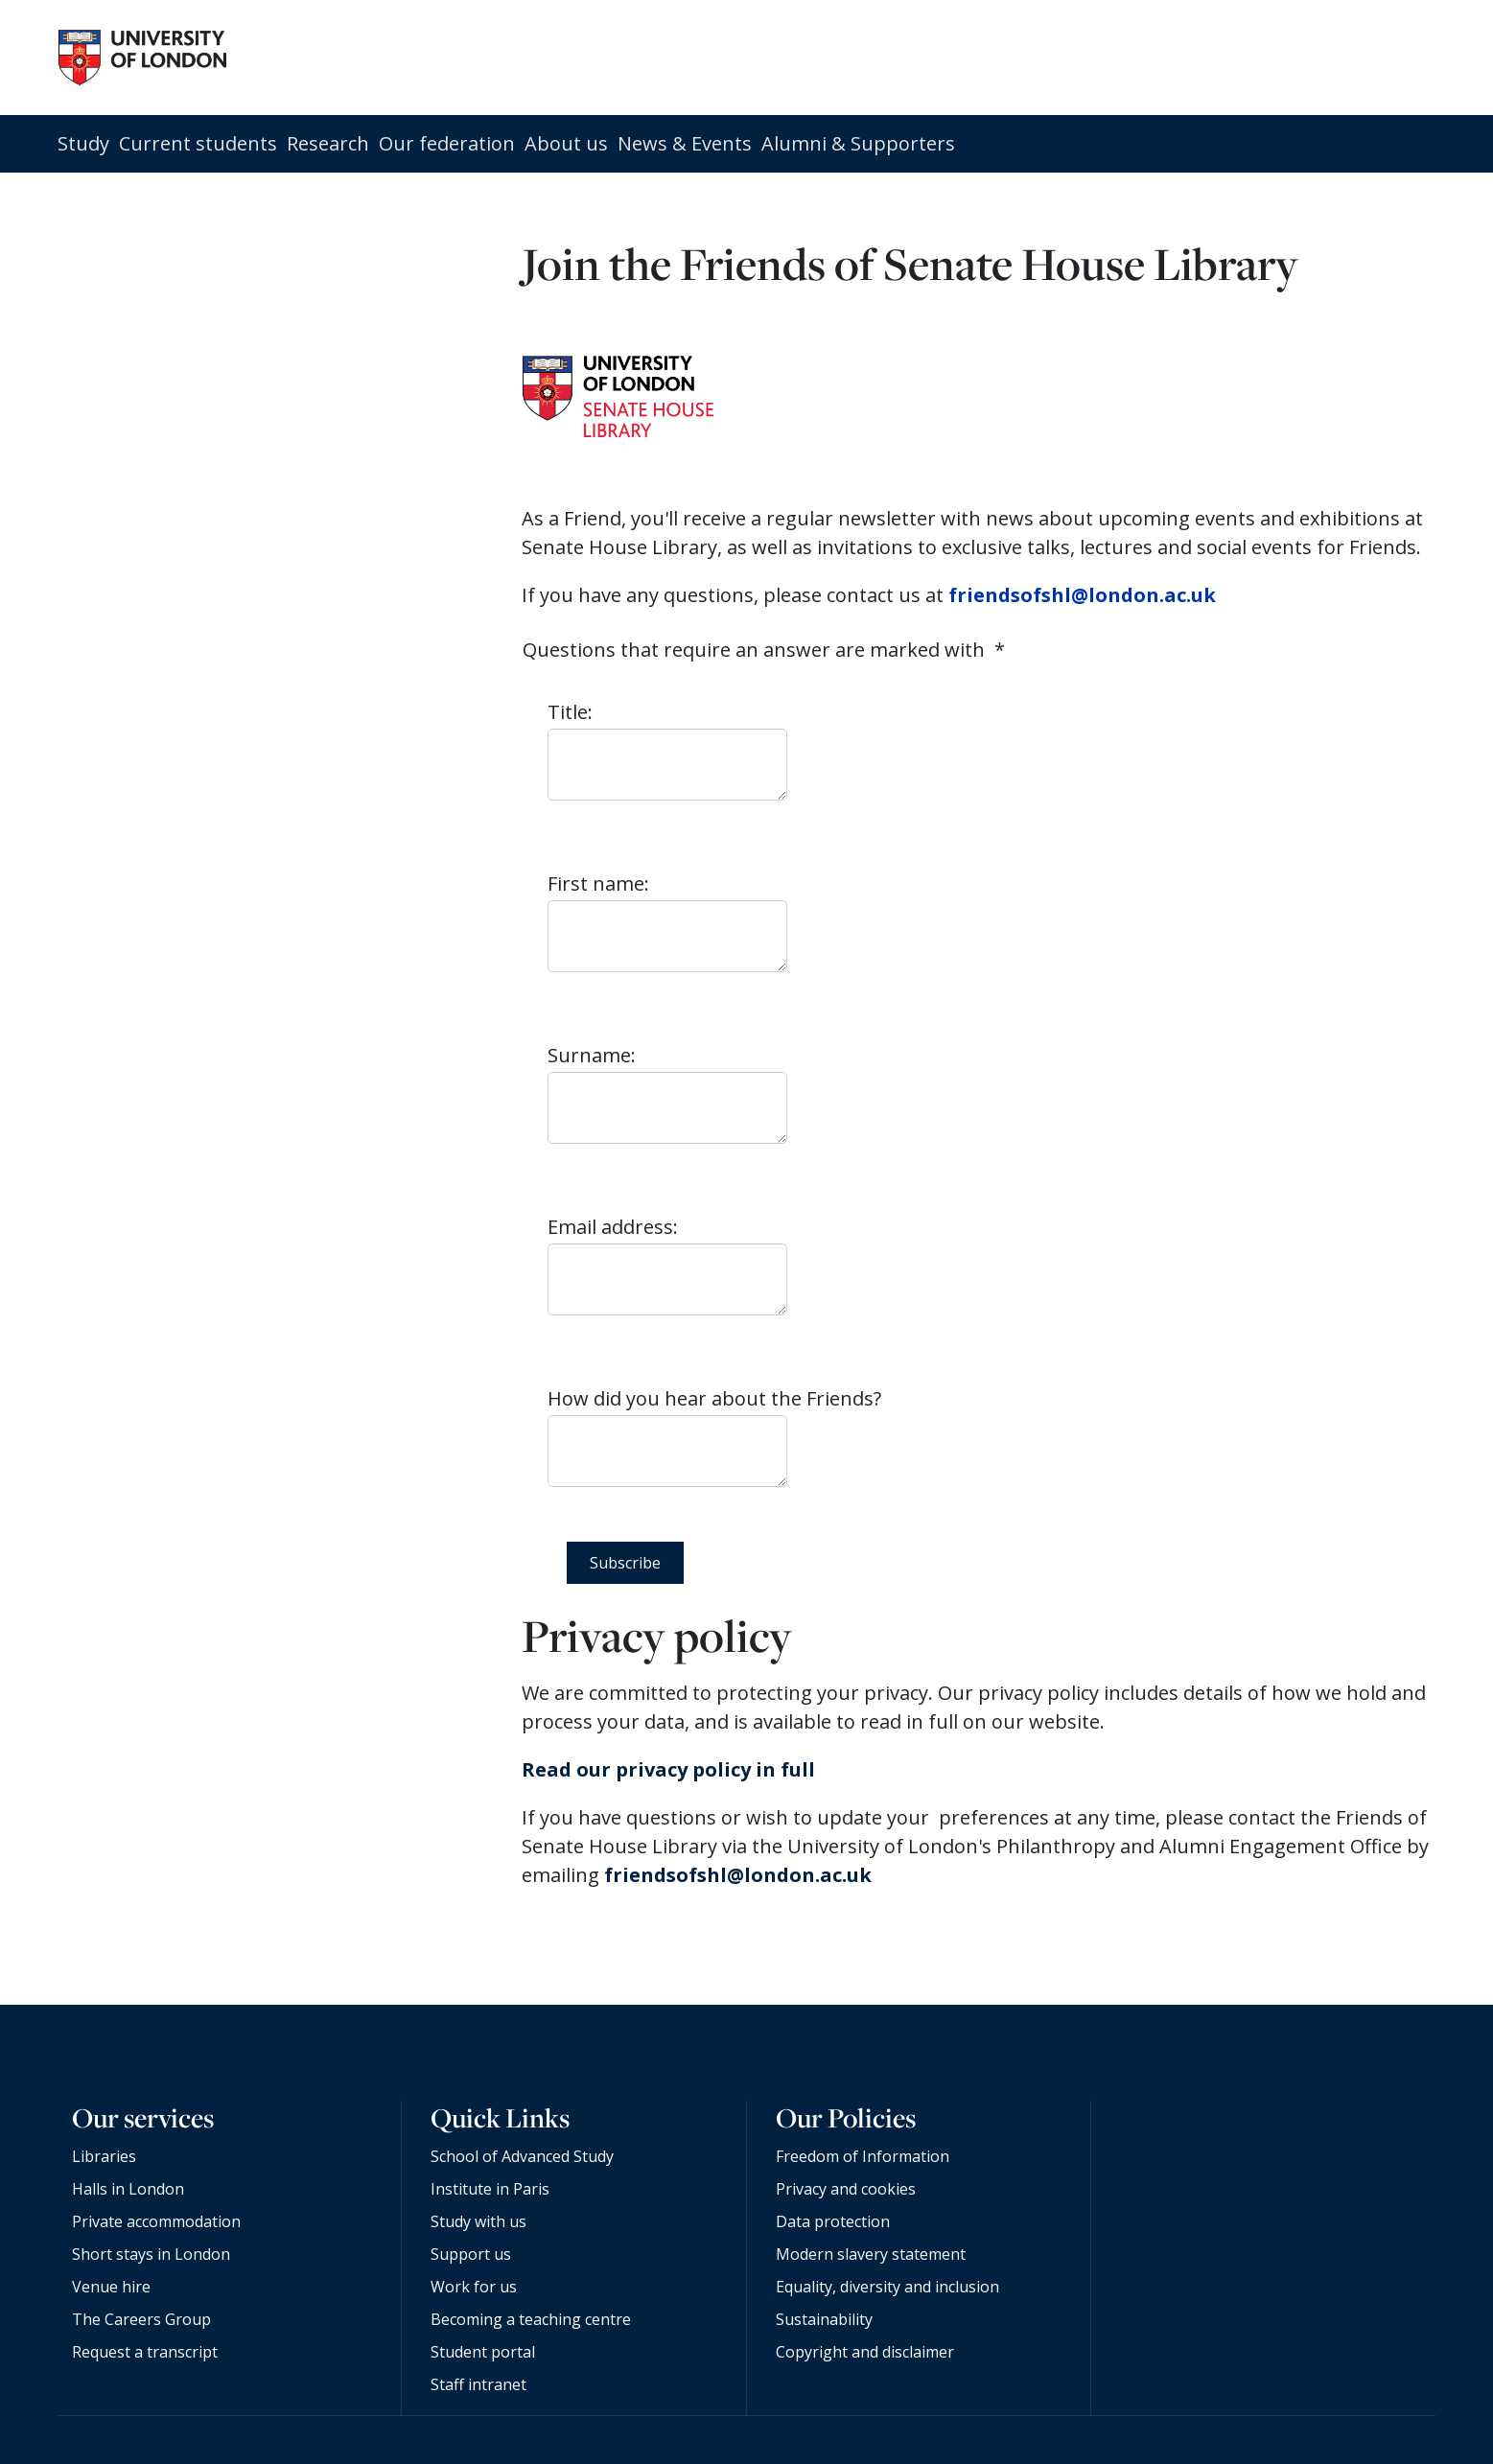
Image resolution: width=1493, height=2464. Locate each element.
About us (566, 143)
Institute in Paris (490, 2188)
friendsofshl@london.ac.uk (1082, 595)
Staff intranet (478, 2384)
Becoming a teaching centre (531, 2319)
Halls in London (128, 2188)
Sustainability (824, 2319)
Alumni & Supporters (858, 143)
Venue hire (111, 2286)
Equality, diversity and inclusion (887, 2286)
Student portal (483, 2351)
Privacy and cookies (846, 2188)
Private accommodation (156, 2221)
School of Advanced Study (522, 2156)
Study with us (478, 2221)
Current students (198, 143)
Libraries (104, 2156)
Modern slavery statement (871, 2254)
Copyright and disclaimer (865, 2351)
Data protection (833, 2221)
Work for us (474, 2286)
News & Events (685, 143)
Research (328, 143)
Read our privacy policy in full (668, 1769)
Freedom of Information (862, 2156)
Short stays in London (151, 2254)
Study (83, 143)
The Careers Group (141, 2319)
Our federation (447, 143)
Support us (471, 2254)
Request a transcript (145, 2351)
